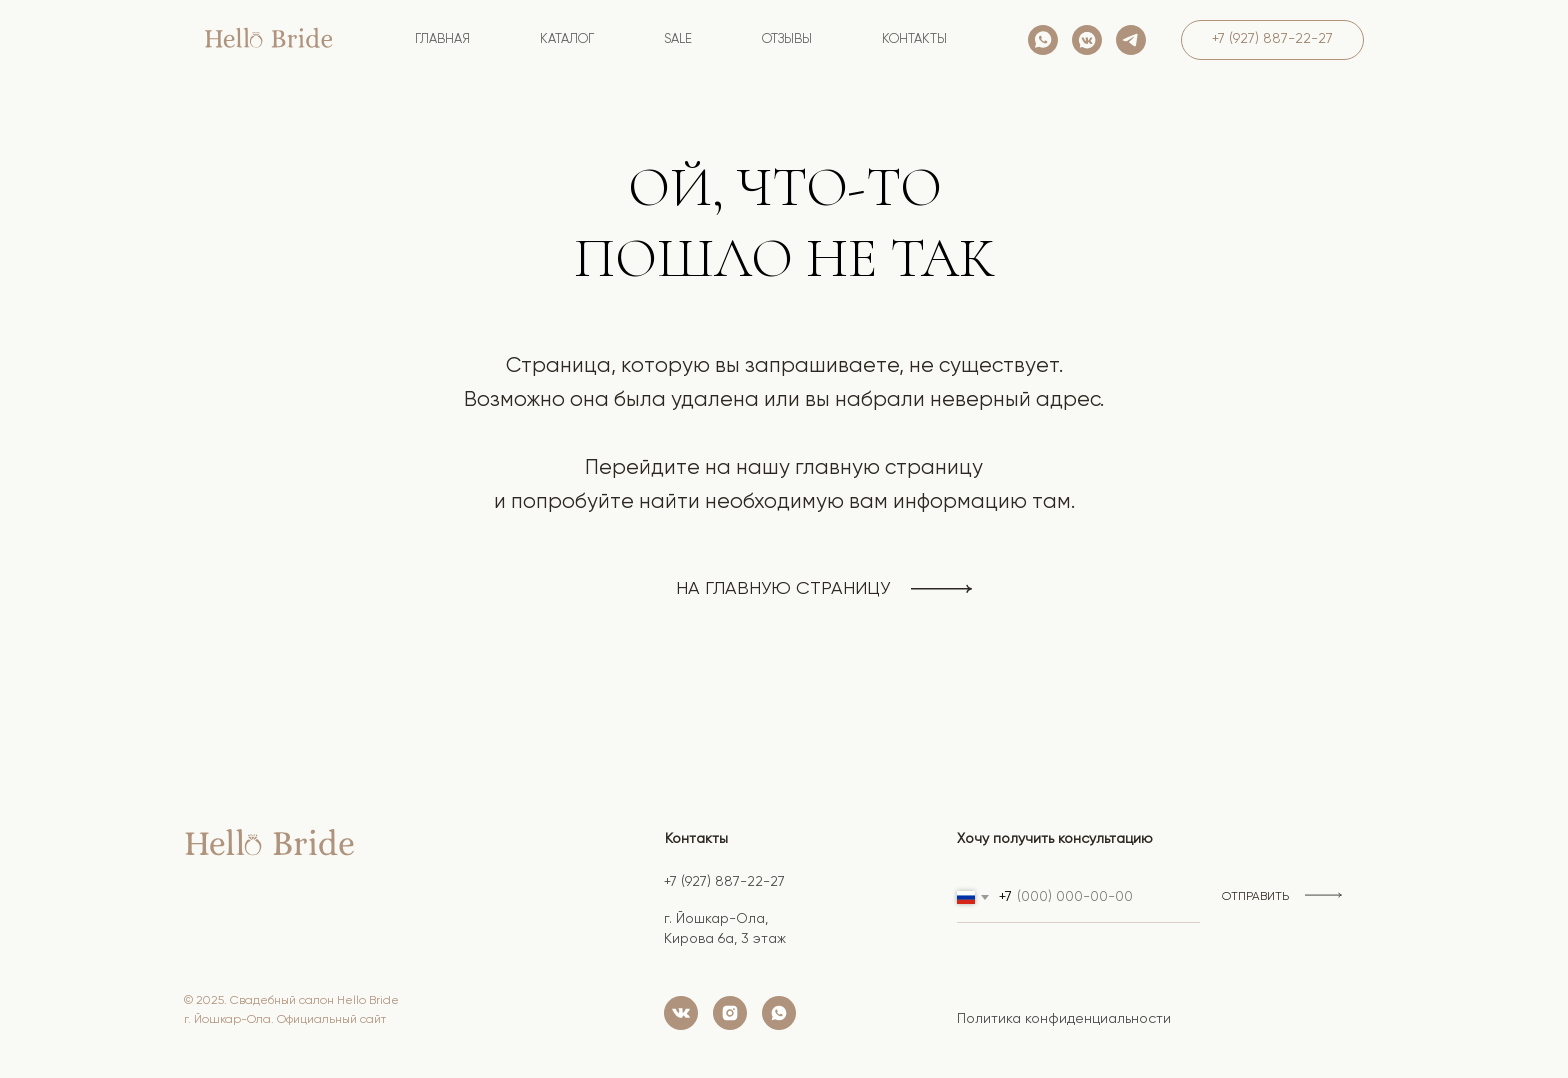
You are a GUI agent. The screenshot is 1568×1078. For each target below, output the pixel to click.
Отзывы (787, 39)
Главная (442, 39)
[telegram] (1131, 40)
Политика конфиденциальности (1064, 1019)
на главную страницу (783, 589)
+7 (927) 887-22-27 (724, 882)
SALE (678, 39)
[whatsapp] (1043, 40)
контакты (914, 39)
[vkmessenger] (1087, 40)
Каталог (567, 39)
